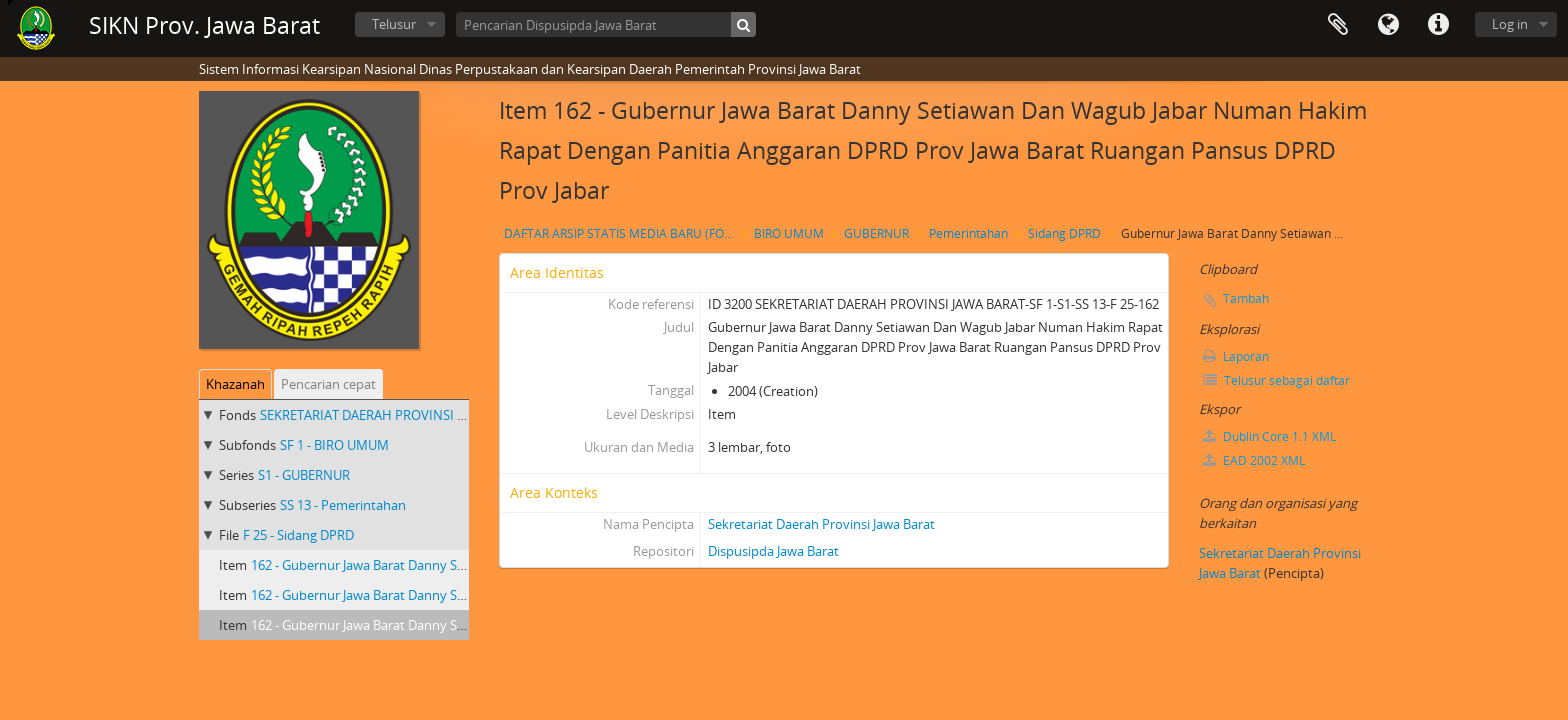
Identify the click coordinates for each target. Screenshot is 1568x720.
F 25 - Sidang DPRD (298, 535)
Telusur (394, 24)
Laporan (1236, 356)
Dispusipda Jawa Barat (773, 551)
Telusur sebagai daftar (1276, 380)
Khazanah (235, 384)
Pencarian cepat (328, 384)
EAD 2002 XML (1254, 460)
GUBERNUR (876, 233)
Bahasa (1388, 25)
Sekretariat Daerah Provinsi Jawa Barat (821, 524)
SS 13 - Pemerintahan (343, 505)
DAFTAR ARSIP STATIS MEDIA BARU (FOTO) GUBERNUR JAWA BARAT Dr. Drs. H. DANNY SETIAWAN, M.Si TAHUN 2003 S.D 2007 (621, 233)
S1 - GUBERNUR (304, 475)
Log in (1510, 24)
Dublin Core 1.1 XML (1269, 436)
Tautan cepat (1438, 25)
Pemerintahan (968, 233)
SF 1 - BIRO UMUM (334, 445)
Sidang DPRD (1064, 233)
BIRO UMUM (789, 233)
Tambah (1246, 298)
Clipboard (1338, 25)
